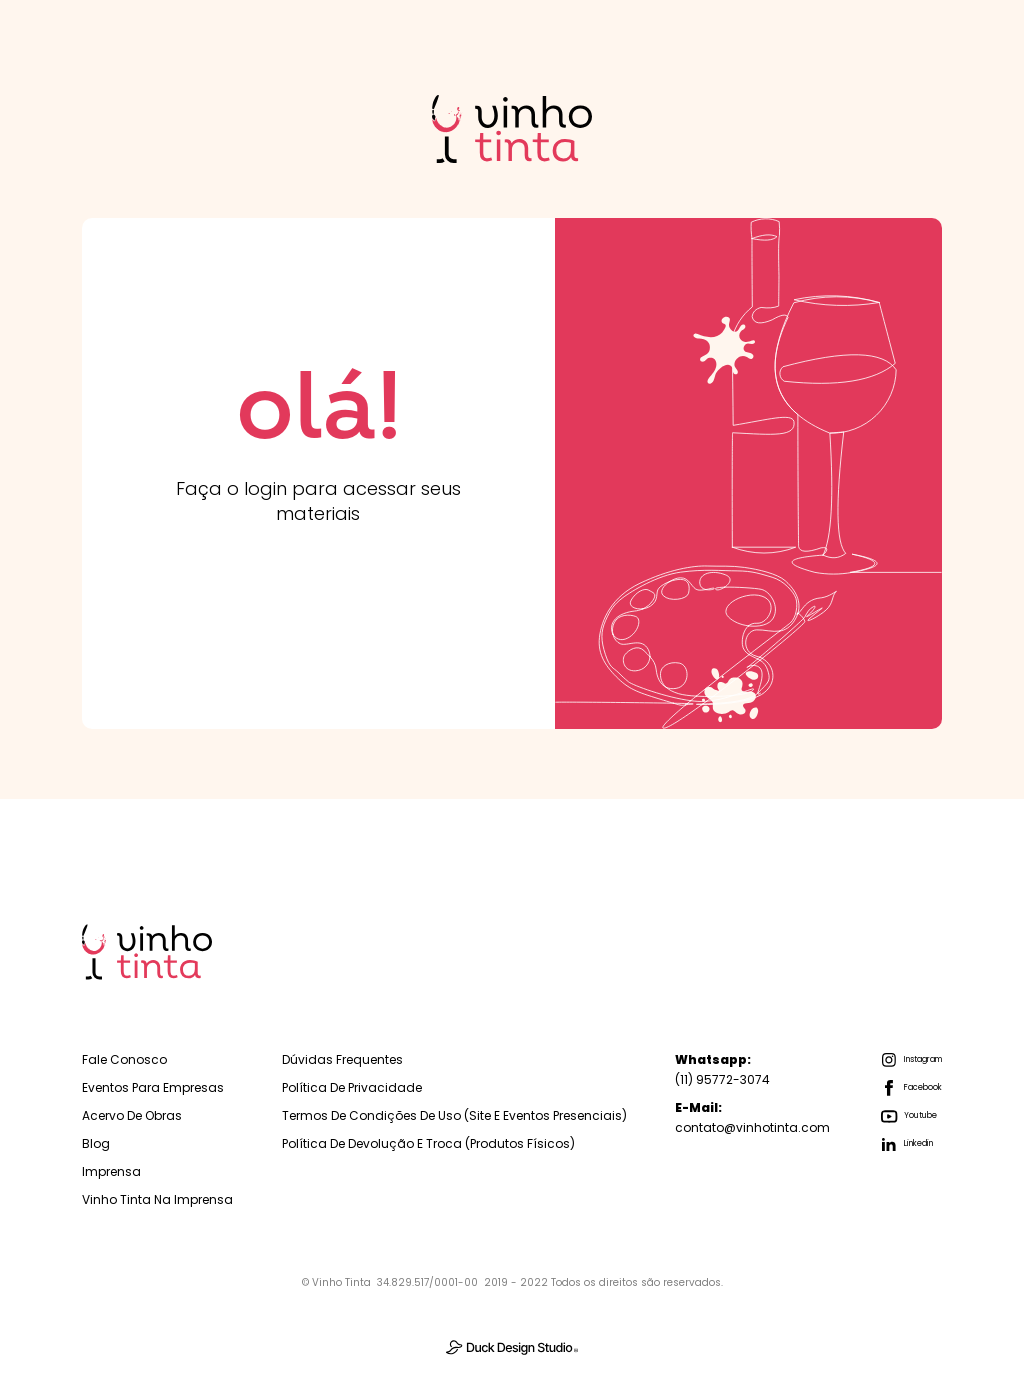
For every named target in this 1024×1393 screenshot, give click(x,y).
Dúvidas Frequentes (342, 1059)
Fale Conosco (124, 1059)
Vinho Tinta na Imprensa (157, 1199)
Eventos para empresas (153, 1087)
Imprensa (111, 1171)
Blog (96, 1143)
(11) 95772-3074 (722, 1069)
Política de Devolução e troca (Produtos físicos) (428, 1143)
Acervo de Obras (132, 1115)
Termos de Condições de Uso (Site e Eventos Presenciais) (454, 1115)
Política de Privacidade (352, 1087)
